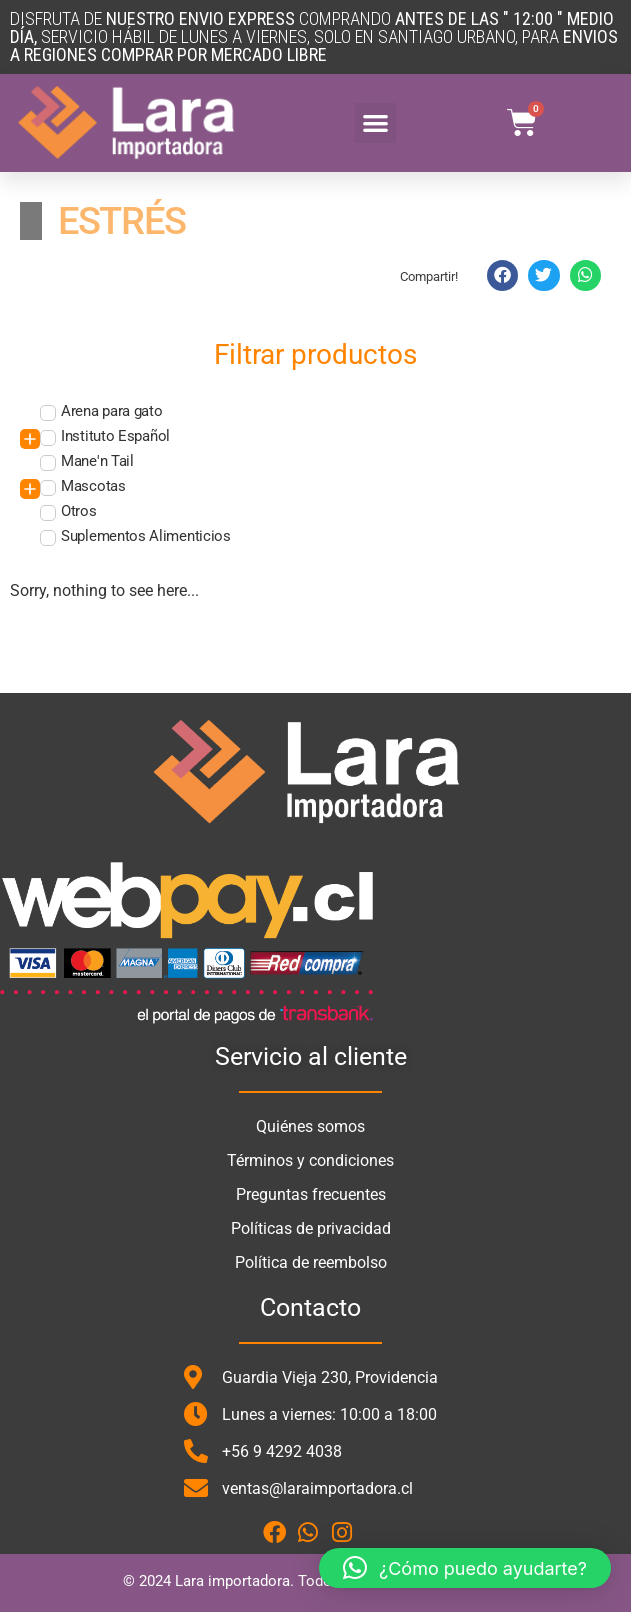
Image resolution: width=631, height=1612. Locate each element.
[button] (375, 123)
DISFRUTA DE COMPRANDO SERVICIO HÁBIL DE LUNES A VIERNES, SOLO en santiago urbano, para (314, 36)
